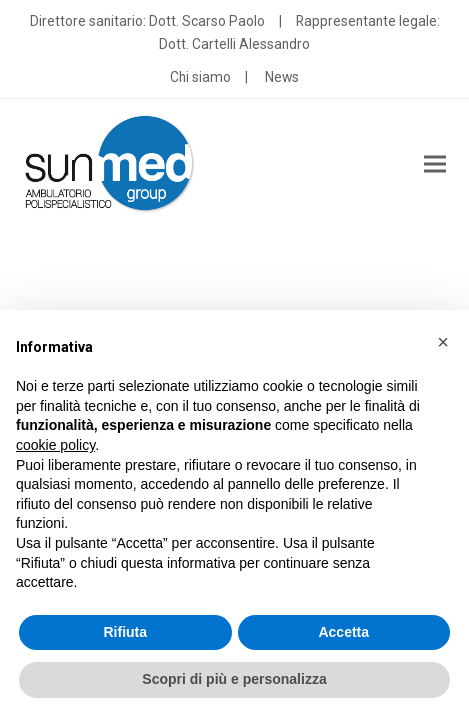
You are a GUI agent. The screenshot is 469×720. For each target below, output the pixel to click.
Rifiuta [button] (125, 632)
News (282, 77)
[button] (435, 164)
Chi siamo (200, 77)
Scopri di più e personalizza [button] (234, 679)
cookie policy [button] (55, 445)
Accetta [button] (343, 632)
